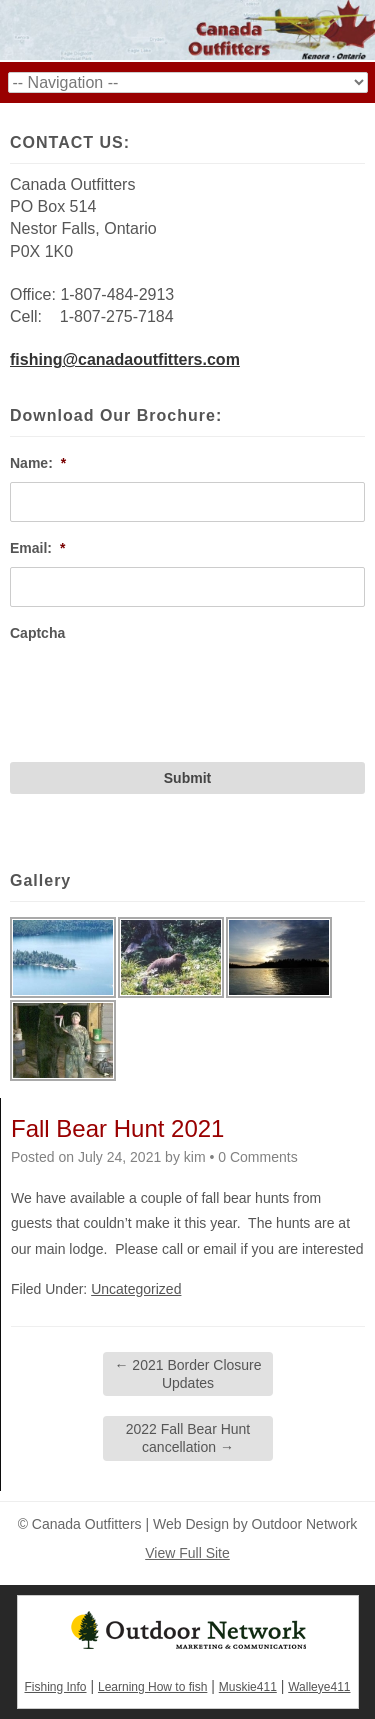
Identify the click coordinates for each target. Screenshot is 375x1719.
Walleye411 (319, 1687)
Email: (37, 548)
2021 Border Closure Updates (187, 1374)
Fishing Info (55, 1687)
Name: (38, 463)
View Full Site (187, 1553)
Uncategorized (136, 1289)
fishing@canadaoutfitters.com (125, 359)
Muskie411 (248, 1687)
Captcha (37, 633)
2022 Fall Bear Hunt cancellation (188, 1438)
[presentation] (162, 691)
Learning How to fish (152, 1687)
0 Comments (257, 1157)
